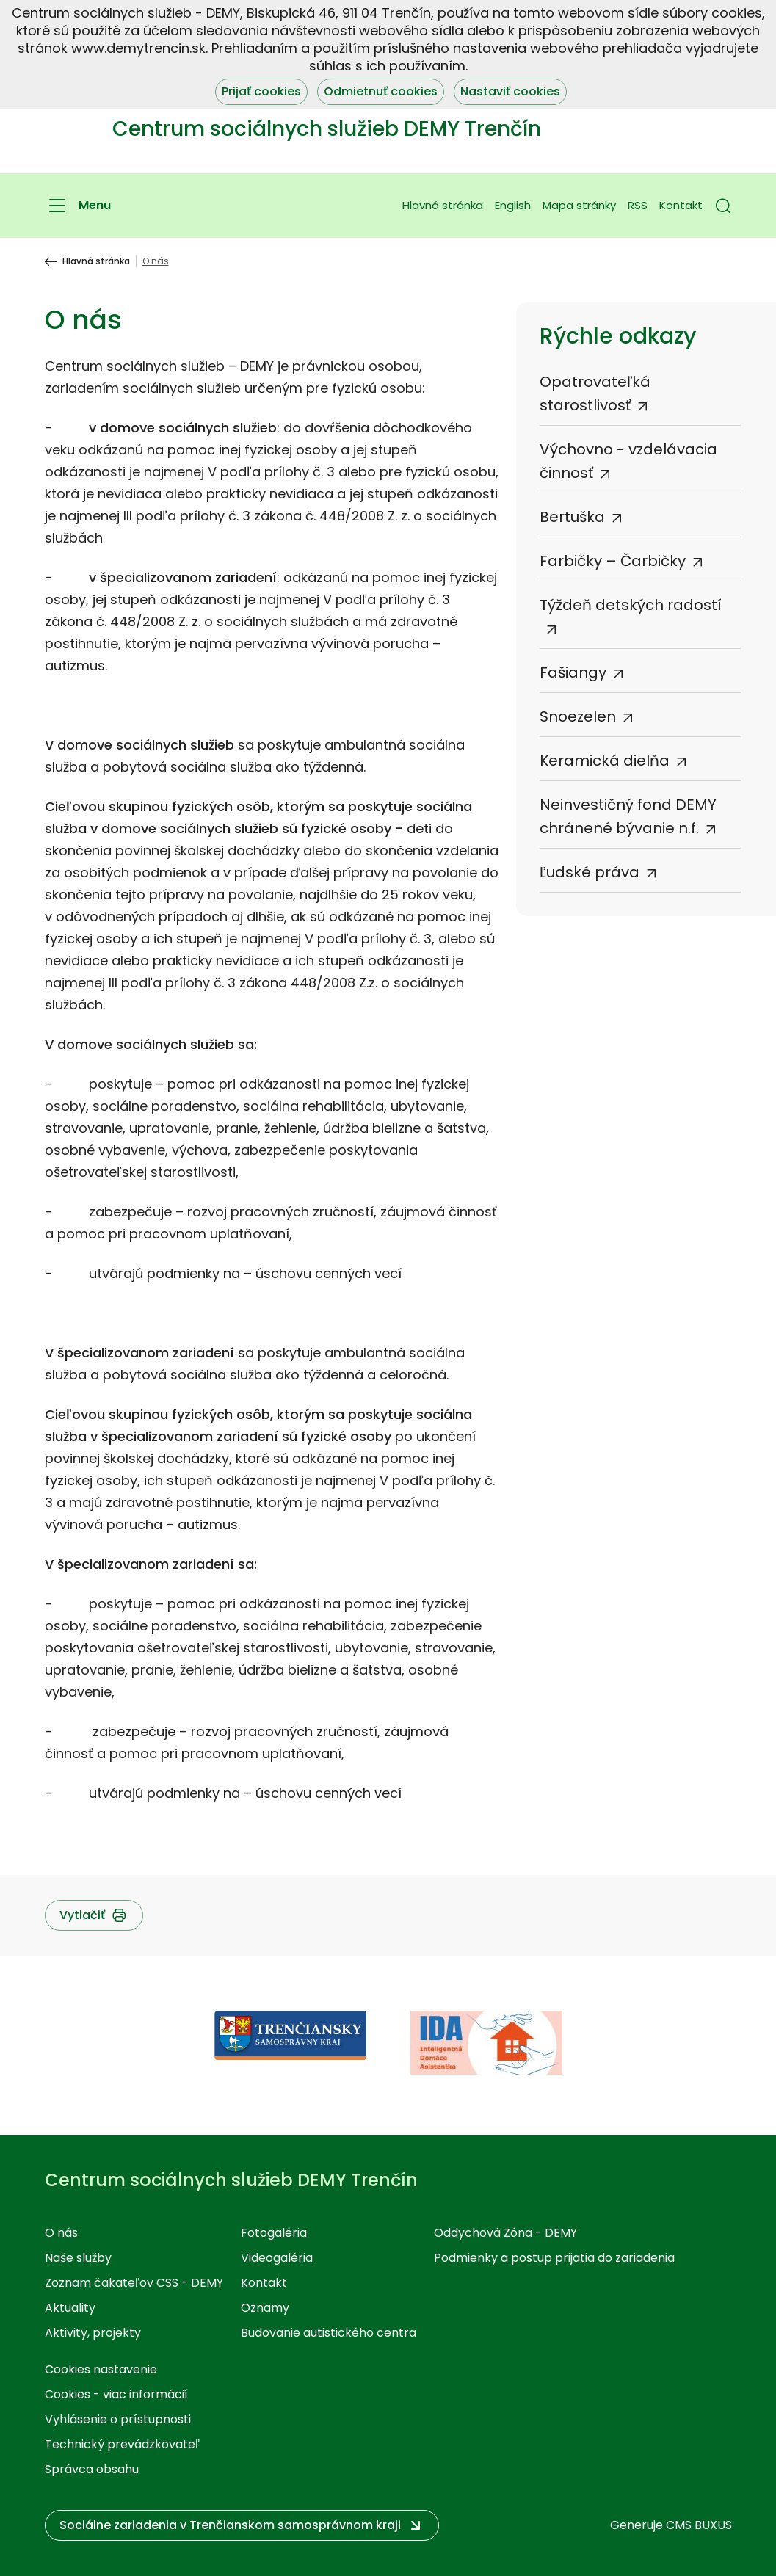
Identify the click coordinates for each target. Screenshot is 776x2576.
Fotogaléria (274, 2232)
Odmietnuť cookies (381, 91)
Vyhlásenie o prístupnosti (118, 2419)
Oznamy (265, 2307)
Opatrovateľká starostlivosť (595, 393)
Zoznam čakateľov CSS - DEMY (134, 2282)
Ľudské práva (589, 872)
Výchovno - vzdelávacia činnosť (628, 461)
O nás (61, 2232)
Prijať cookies (261, 91)
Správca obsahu (92, 2469)
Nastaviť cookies (510, 91)
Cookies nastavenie (101, 2369)
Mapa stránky (579, 205)
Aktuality (70, 2307)
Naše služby (78, 2257)
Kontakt (681, 205)
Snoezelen (578, 716)
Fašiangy (573, 672)
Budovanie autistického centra (328, 2332)
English (513, 205)
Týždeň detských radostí (631, 605)
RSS (638, 205)
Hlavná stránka (442, 205)
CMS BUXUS (699, 2525)
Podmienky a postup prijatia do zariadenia (554, 2257)
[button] (723, 205)
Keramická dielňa (605, 760)
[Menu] (78, 205)
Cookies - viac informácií (116, 2394)
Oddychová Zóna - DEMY (505, 2232)
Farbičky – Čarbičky (613, 561)
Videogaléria (277, 2257)
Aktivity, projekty (93, 2332)
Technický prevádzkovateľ (122, 2444)
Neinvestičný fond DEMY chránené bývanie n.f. (628, 816)
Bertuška (572, 517)
